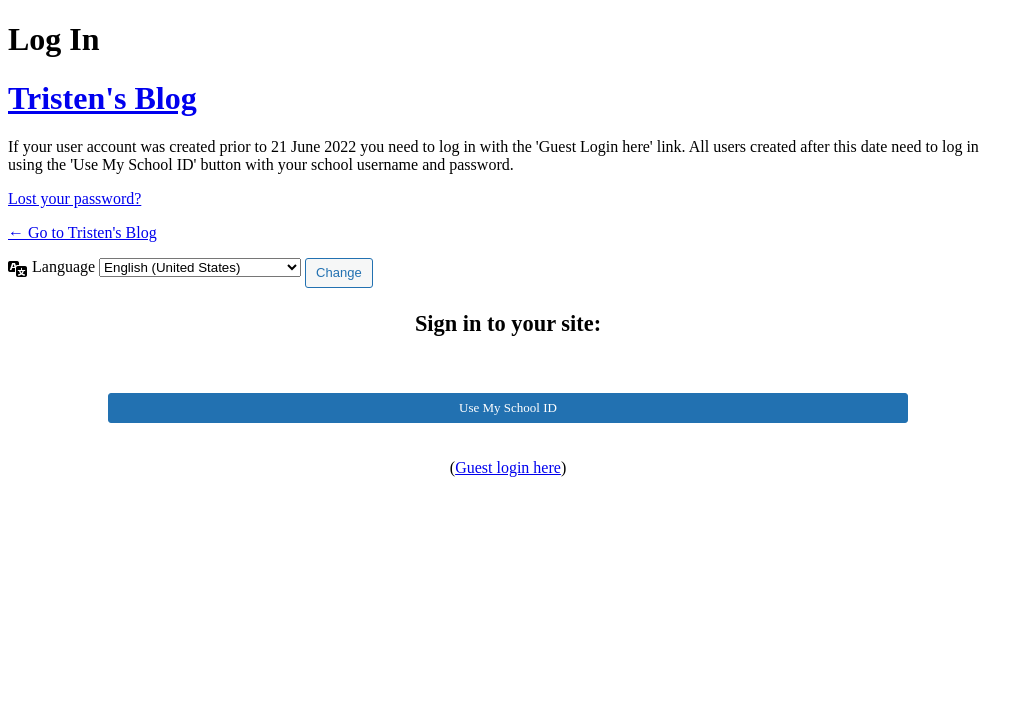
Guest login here (508, 467)
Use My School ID (508, 407)
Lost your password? (74, 198)
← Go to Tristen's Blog (82, 232)
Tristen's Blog (102, 98)
